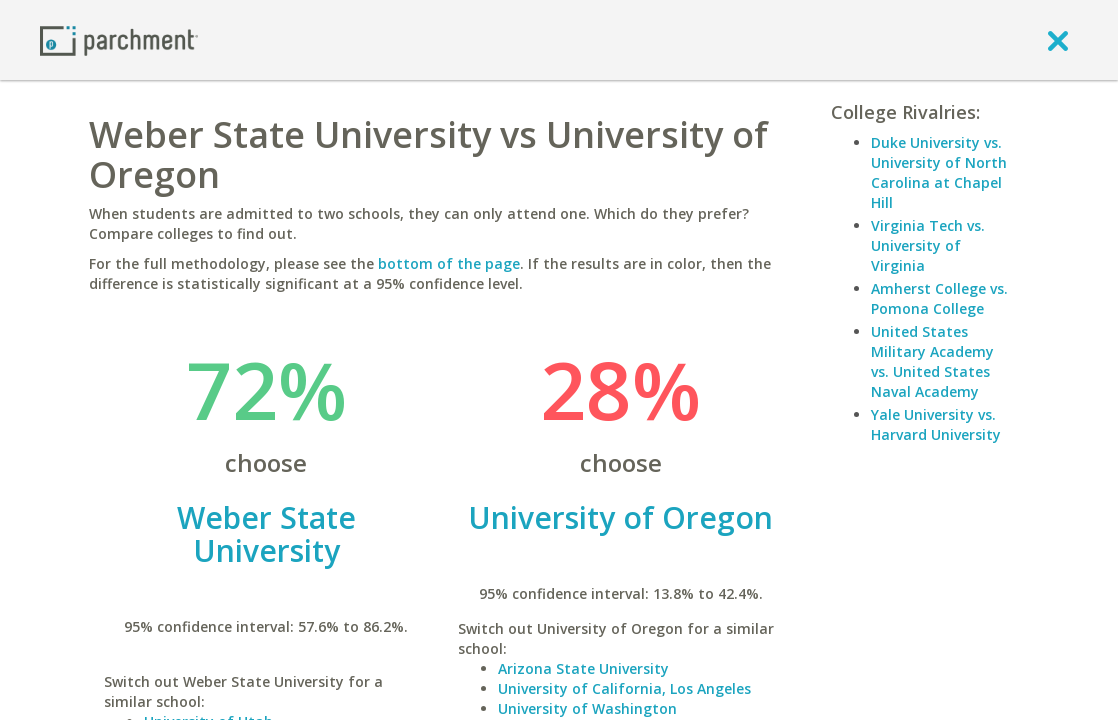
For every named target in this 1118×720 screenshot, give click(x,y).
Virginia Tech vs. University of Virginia (928, 245)
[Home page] (119, 39)
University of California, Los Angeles (624, 688)
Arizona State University (583, 668)
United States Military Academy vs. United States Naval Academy (932, 361)
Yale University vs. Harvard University (936, 424)
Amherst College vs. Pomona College (939, 298)
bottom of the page (449, 263)
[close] (1058, 40)
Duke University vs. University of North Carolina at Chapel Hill (939, 172)
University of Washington (587, 708)
